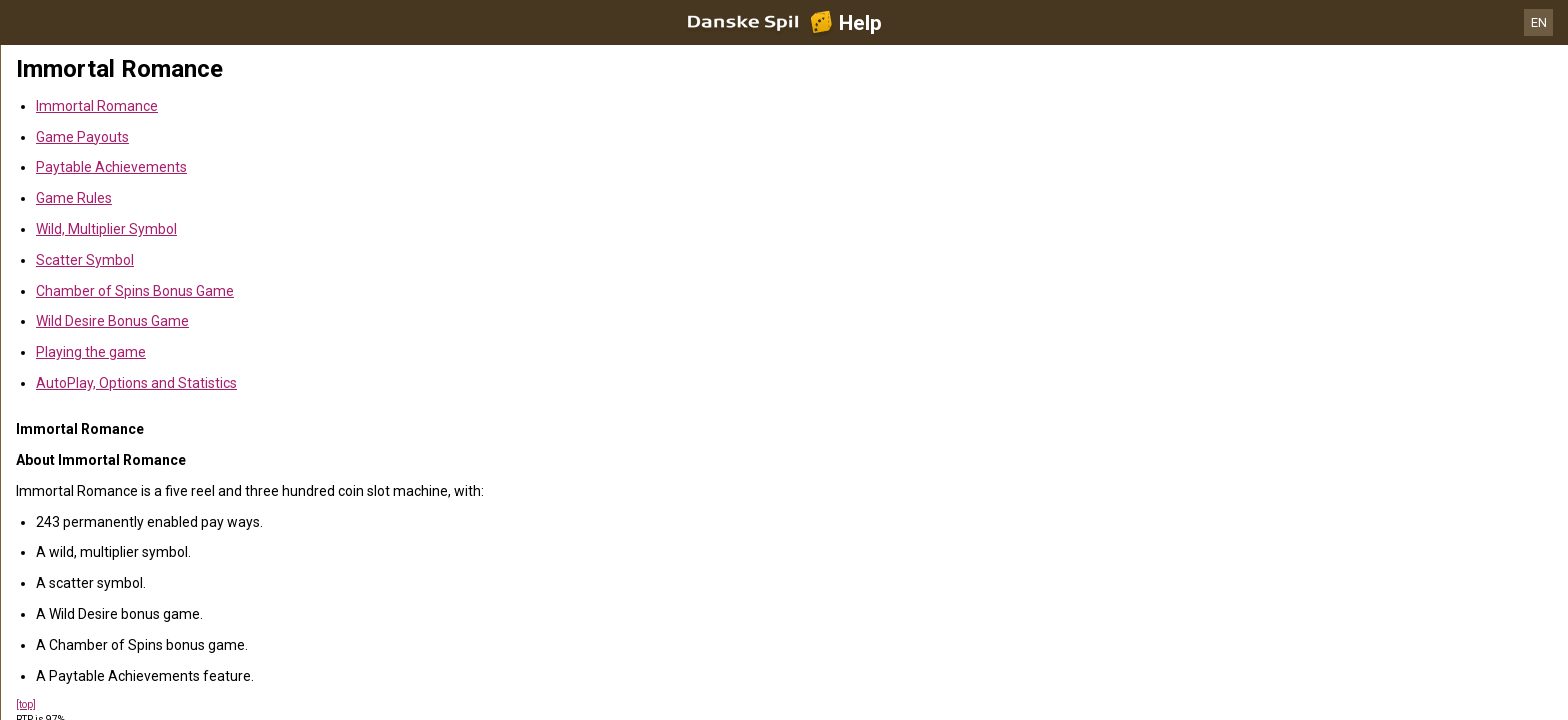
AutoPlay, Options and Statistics (136, 383)
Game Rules (74, 198)
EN (1539, 22)
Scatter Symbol (85, 260)
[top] (26, 704)
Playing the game (91, 352)
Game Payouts (82, 137)
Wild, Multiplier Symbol (106, 229)
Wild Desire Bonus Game (112, 321)
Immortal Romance (97, 106)
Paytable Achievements (111, 167)
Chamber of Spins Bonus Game (135, 291)
